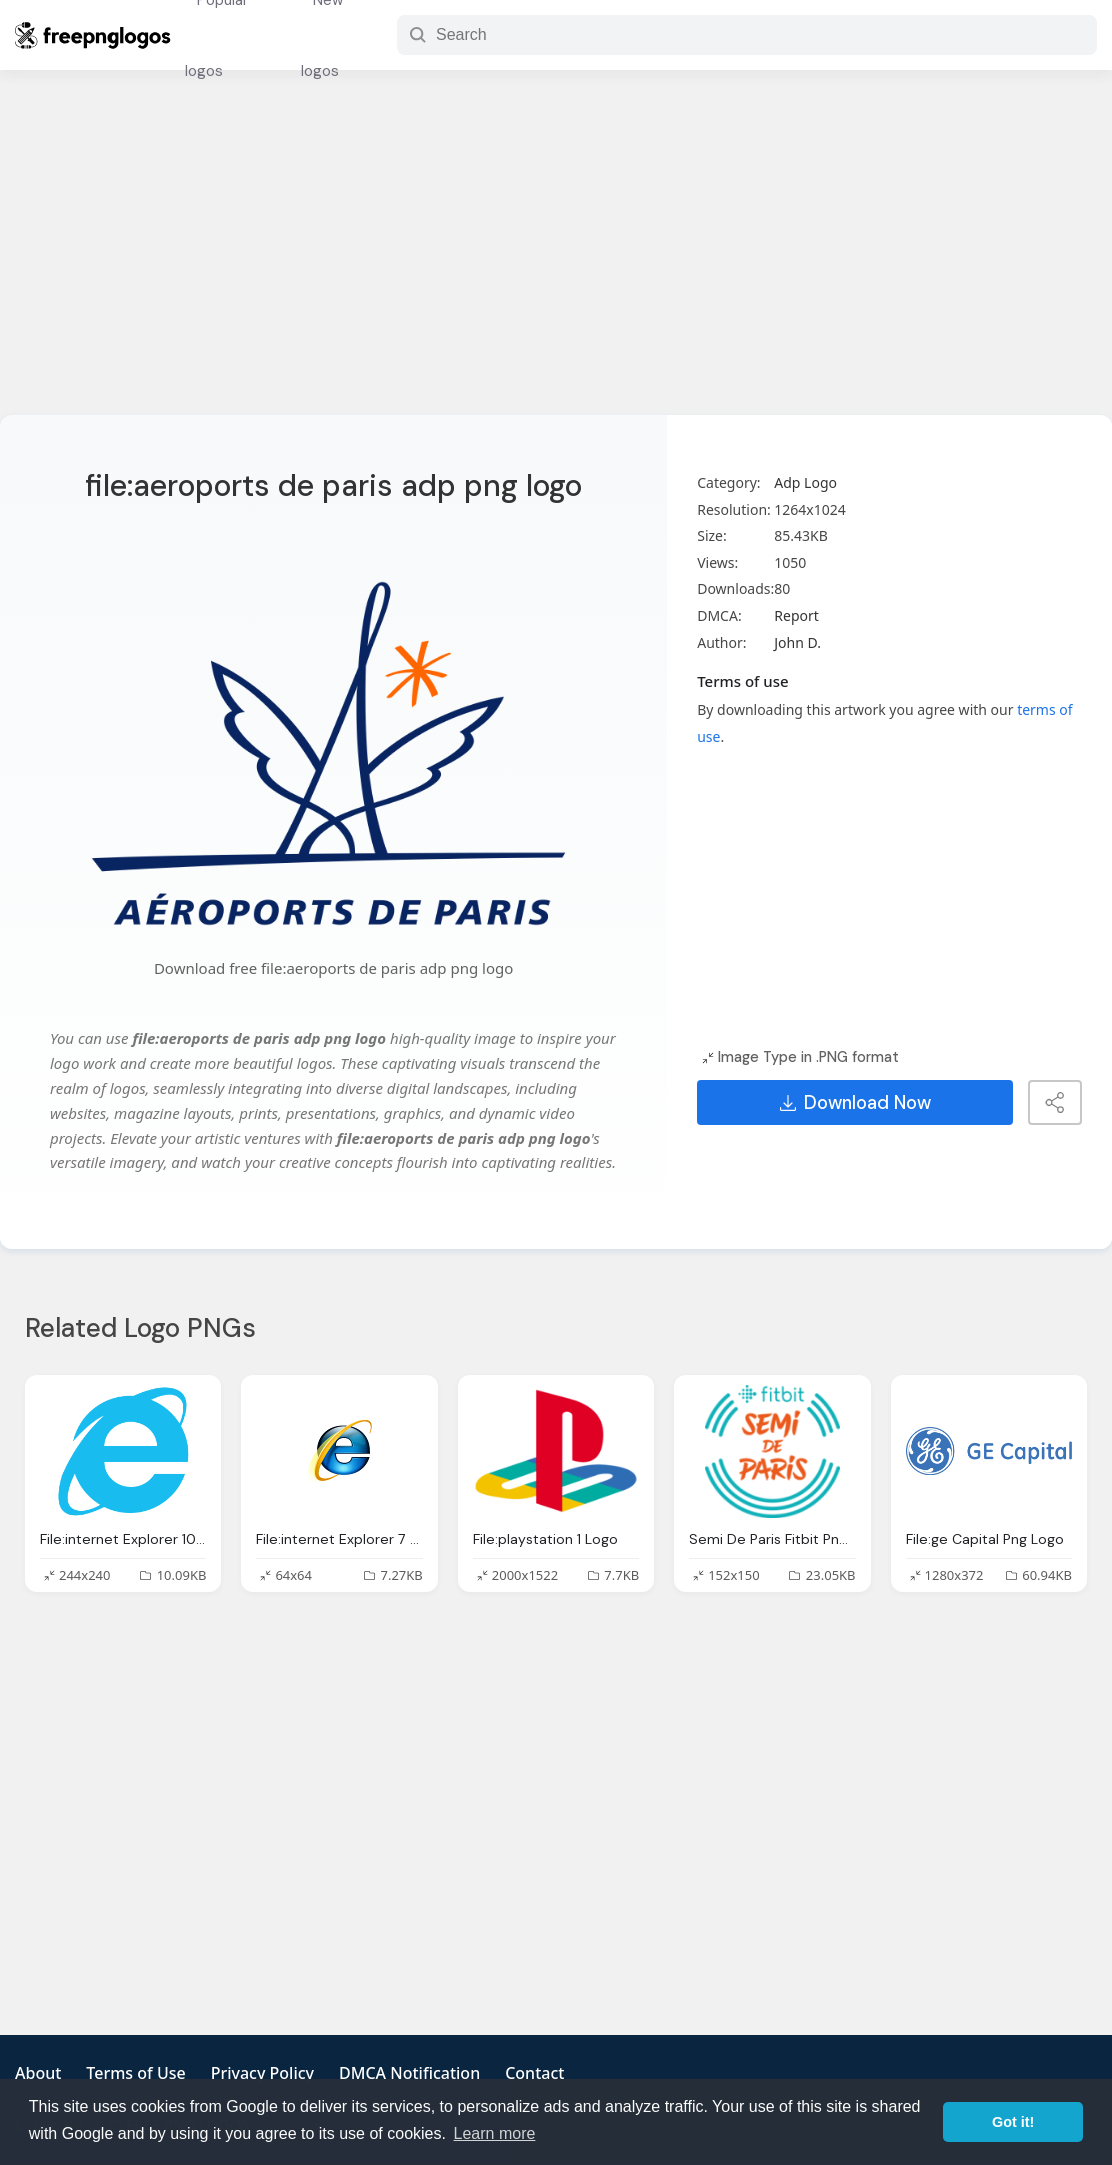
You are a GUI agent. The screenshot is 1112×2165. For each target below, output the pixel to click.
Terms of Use (135, 2073)
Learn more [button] (495, 2133)
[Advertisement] (556, 255)
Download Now (855, 1103)
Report (796, 615)
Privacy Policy (262, 2073)
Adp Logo (805, 482)
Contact (534, 2073)
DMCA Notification (409, 2073)
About (38, 2073)
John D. (797, 642)
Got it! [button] (1013, 2122)
